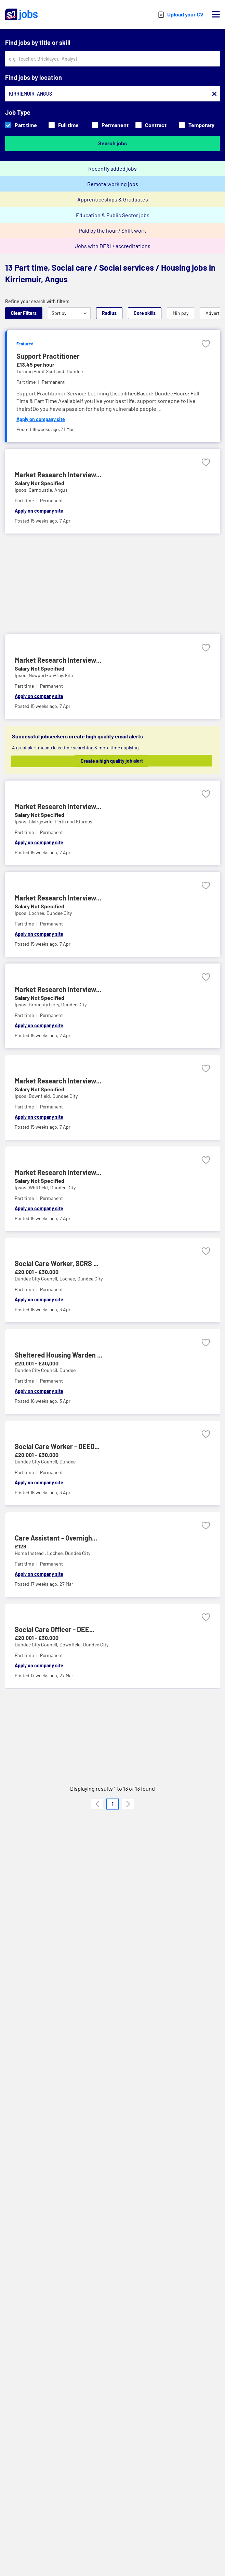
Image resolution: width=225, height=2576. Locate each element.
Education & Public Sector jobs (112, 215)
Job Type (17, 112)
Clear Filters (24, 313)
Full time (64, 125)
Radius (109, 313)
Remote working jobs (112, 184)
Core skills (145, 313)
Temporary (196, 125)
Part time (21, 125)
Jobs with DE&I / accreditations (112, 246)
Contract (151, 125)
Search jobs (112, 143)
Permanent (110, 125)
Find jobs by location (33, 77)
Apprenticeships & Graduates (112, 199)
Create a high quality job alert (117, 761)
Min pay (180, 313)
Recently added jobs (112, 168)
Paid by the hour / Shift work (112, 230)
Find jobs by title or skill (37, 42)
